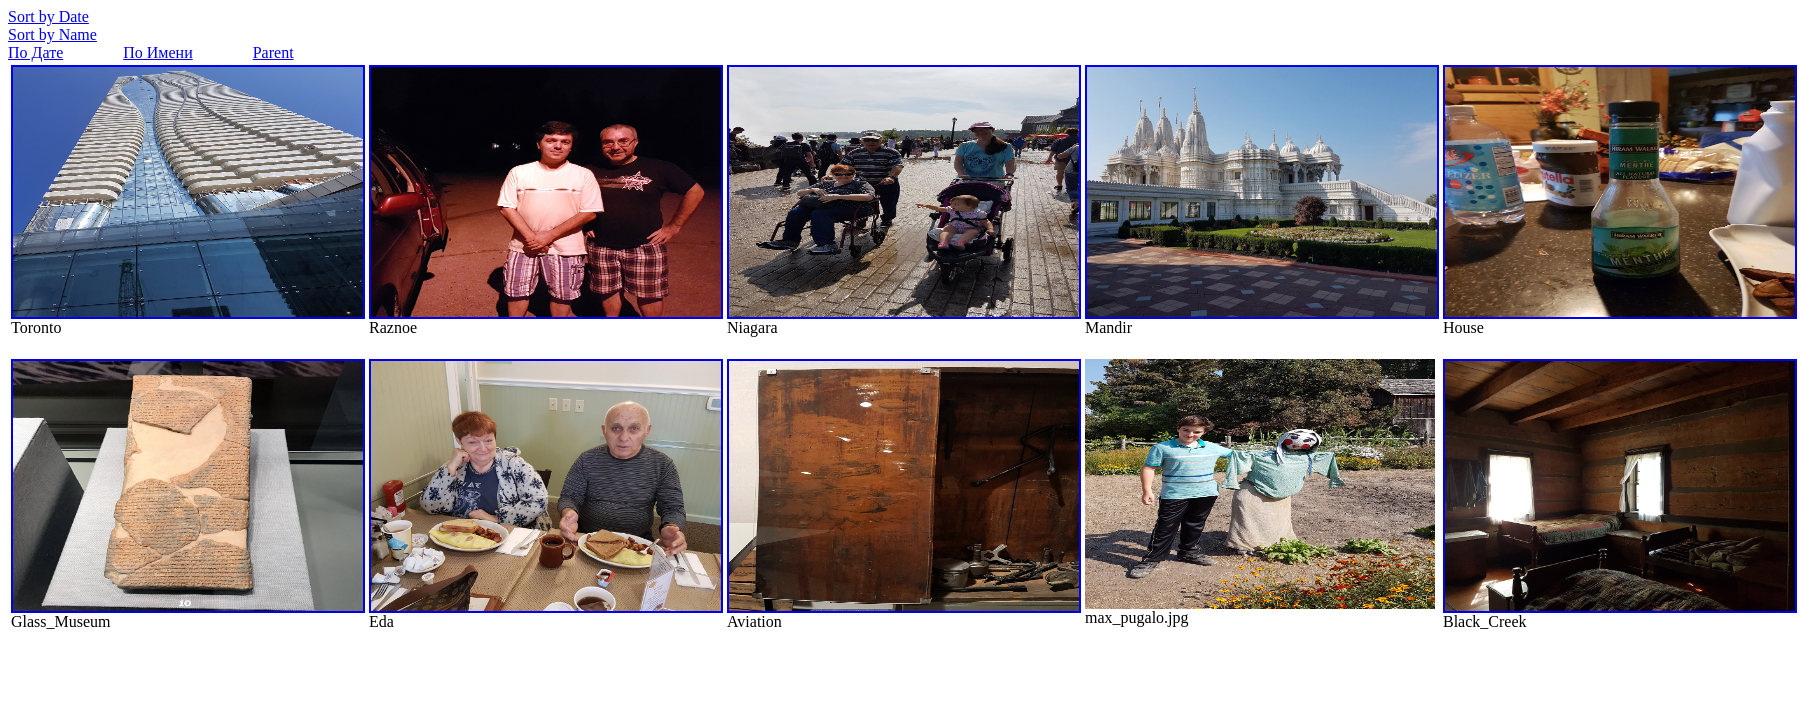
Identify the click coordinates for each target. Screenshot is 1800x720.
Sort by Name (52, 34)
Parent (273, 52)
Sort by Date (48, 16)
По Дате (35, 52)
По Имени (157, 52)
